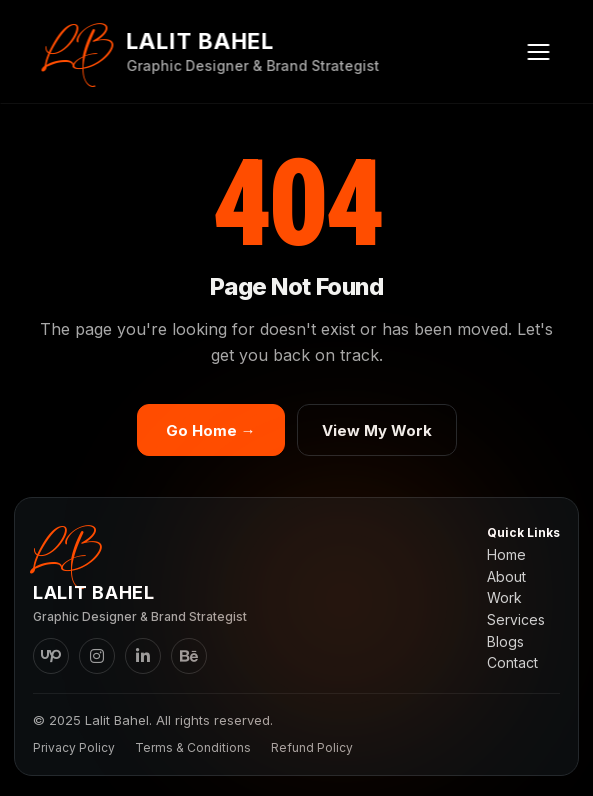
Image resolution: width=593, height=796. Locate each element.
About (506, 577)
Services (516, 620)
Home (506, 555)
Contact (512, 663)
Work (504, 598)
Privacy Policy (74, 747)
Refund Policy (312, 747)
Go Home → (211, 430)
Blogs (505, 642)
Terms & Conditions (193, 747)
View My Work (377, 430)
